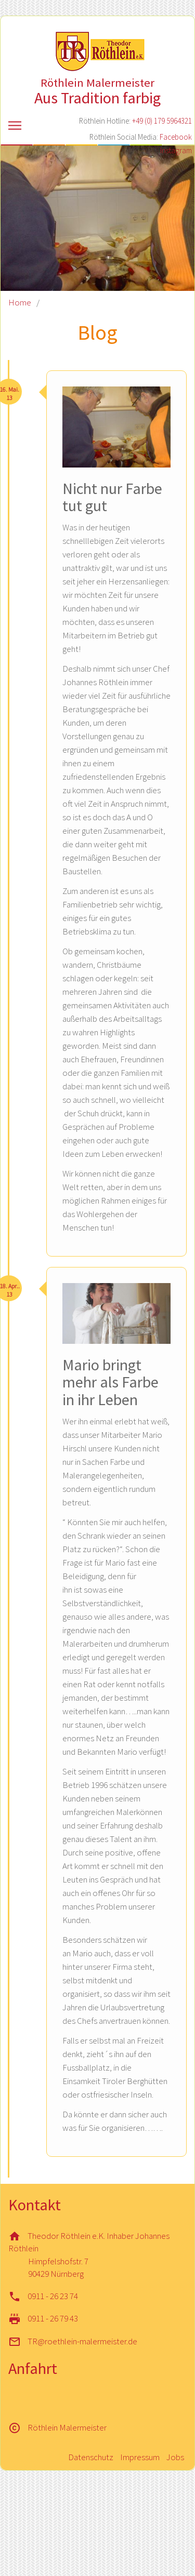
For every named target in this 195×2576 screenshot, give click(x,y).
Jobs (175, 2457)
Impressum (140, 2457)
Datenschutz (90, 2457)
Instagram (176, 150)
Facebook (176, 137)
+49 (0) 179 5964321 (162, 121)
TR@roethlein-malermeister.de (82, 2341)
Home (19, 302)
